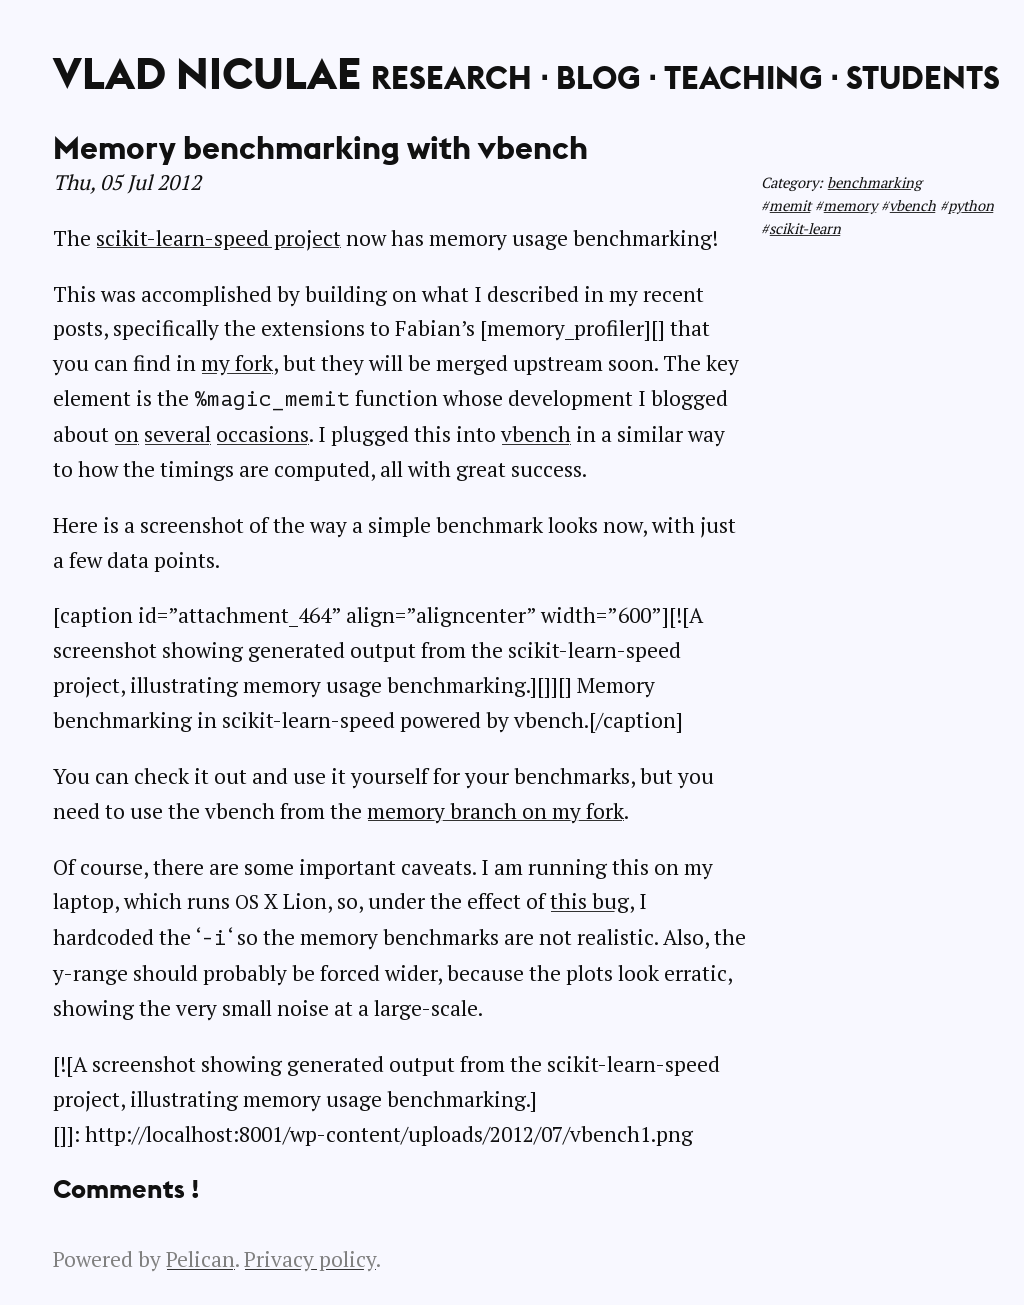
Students (923, 77)
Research (451, 77)
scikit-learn (805, 228)
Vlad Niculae (207, 73)
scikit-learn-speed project (218, 238)
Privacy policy (310, 1259)
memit (790, 205)
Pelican (200, 1259)
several (177, 434)
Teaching (743, 77)
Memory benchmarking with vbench (320, 147)
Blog (598, 77)
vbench (912, 205)
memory (850, 205)
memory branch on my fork (495, 811)
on (126, 434)
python (971, 205)
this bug (589, 901)
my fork (237, 363)
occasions (262, 434)
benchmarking (874, 182)
